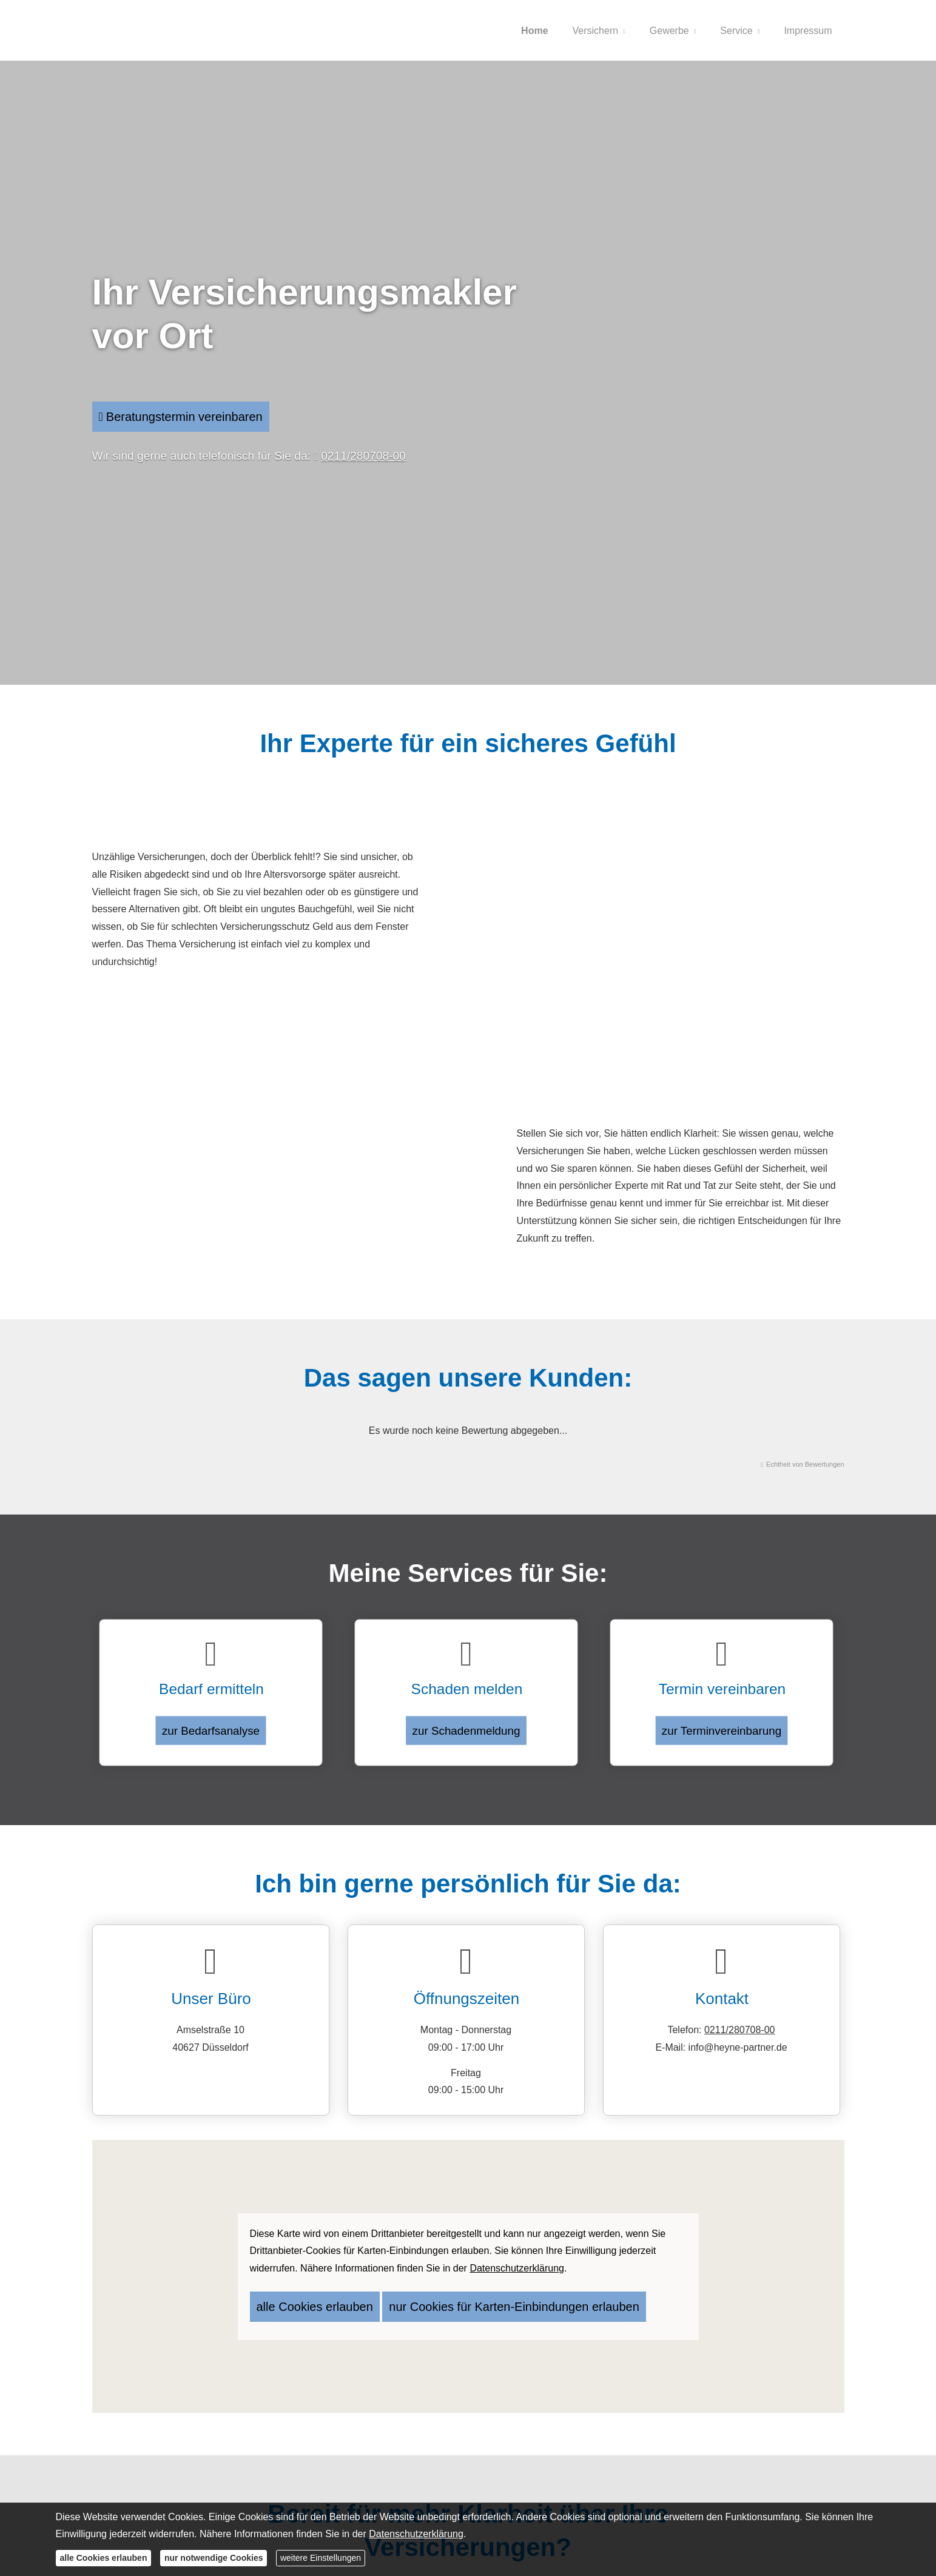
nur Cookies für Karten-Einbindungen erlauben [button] (457, 2298)
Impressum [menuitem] (808, 31)
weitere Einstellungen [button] (320, 2558)
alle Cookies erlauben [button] (301, 2298)
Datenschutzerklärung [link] (517, 2264)
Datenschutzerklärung (416, 2534)
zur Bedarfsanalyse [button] (210, 1719)
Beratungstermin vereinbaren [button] (185, 416)
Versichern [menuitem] (596, 31)
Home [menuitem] (534, 31)
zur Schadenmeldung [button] (466, 1719)
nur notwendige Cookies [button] (213, 2558)
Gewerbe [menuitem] (669, 31)
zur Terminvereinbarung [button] (721, 1719)
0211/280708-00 (363, 458)
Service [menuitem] (736, 31)
